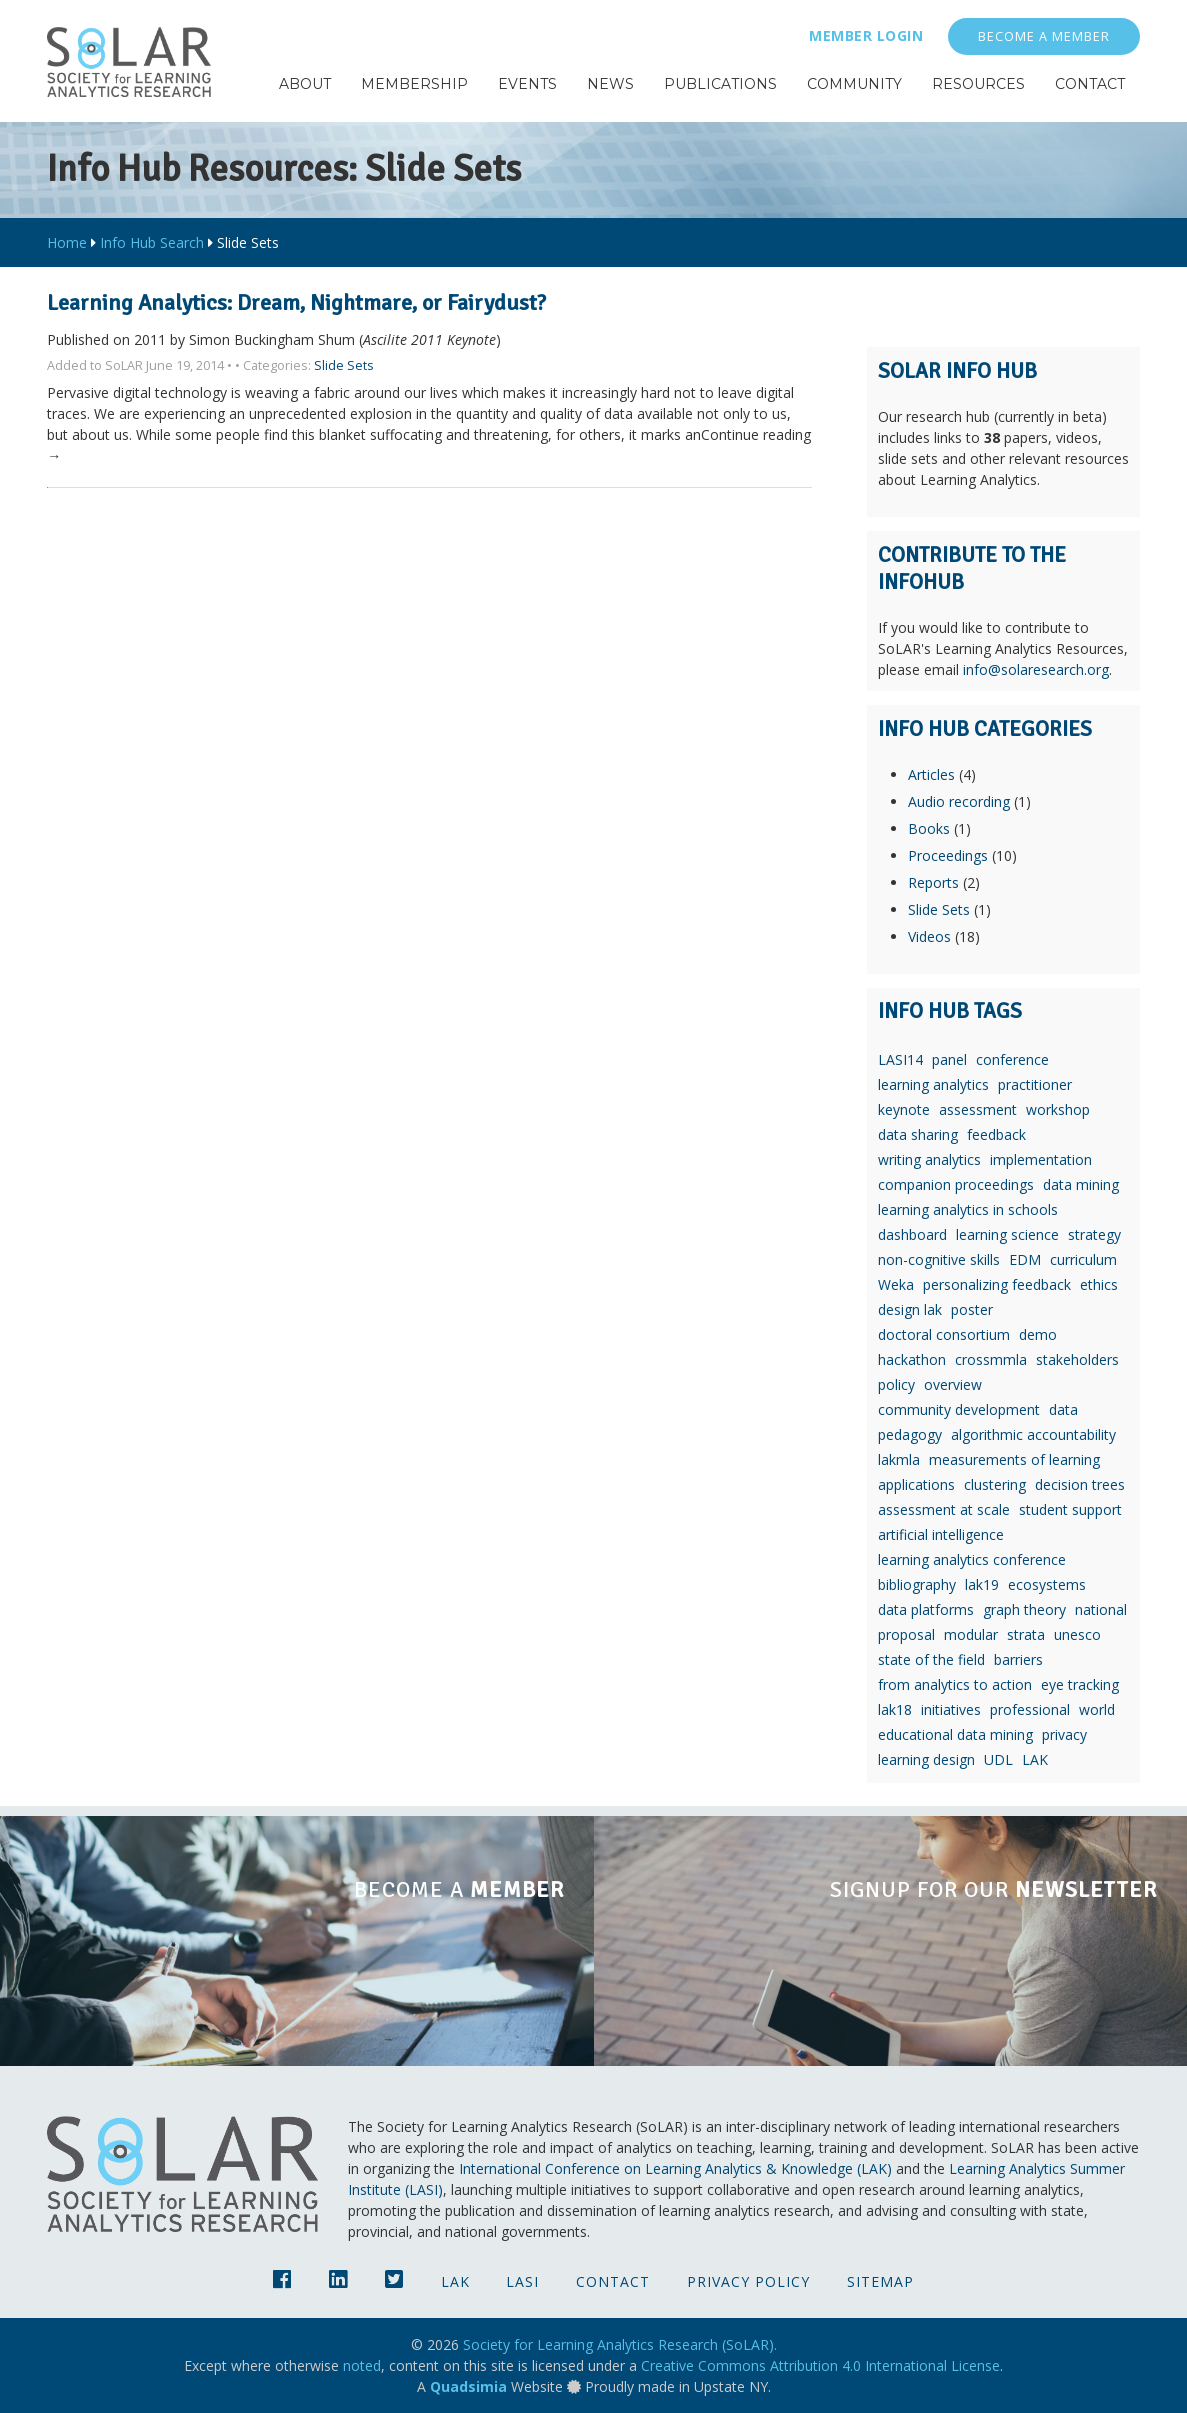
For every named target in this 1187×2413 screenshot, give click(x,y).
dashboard (912, 1234)
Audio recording (959, 801)
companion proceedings (956, 1184)
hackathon (912, 1359)
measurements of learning (1014, 1459)
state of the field (931, 1659)
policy (896, 1384)
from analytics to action (955, 1684)
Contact (613, 2281)
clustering (995, 1484)
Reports (933, 882)
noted (362, 2365)
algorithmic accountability (1033, 1434)
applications (916, 1484)
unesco (1077, 1634)
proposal (906, 1634)
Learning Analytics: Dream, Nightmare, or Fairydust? (296, 302)
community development (959, 1409)
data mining (1081, 1184)
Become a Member (1044, 36)
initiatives (951, 1709)
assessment (978, 1109)
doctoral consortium (944, 1334)
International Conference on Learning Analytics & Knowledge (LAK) (675, 2168)
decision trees (1080, 1484)
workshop (1058, 1109)
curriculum (1083, 1259)
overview (953, 1384)
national (1101, 1609)
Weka (896, 1284)
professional (1030, 1709)
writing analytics (929, 1159)
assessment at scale (944, 1509)
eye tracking (1080, 1684)
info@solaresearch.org (1036, 669)
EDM (1025, 1259)
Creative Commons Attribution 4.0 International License (820, 2365)
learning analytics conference (972, 1559)
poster (972, 1309)
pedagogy (910, 1434)
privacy (1064, 1734)
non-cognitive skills (939, 1259)
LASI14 (900, 1059)
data (1063, 1409)
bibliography (917, 1584)
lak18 (895, 1709)
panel (949, 1059)
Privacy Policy (748, 2281)
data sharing (918, 1134)
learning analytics (933, 1084)
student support (1070, 1509)
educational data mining (955, 1734)
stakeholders (1077, 1359)
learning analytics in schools (968, 1209)
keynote (904, 1109)
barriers (1018, 1659)
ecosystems (1047, 1584)
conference (1012, 1059)
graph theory (1024, 1609)
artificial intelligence (941, 1534)
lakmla (899, 1459)
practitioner (1035, 1084)
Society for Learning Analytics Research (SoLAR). (620, 2344)
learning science (1007, 1234)
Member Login (866, 35)
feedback (996, 1134)
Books (929, 828)
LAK (1035, 1759)
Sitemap (880, 2281)
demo (1038, 1334)
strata (1026, 1634)
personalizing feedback (997, 1284)
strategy (1094, 1234)
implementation (1041, 1159)
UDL (998, 1759)
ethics (1099, 1284)
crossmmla (991, 1359)
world (1097, 1709)
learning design (926, 1759)
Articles (931, 774)
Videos (929, 936)
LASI (522, 2281)
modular (971, 1634)
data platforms (926, 1609)
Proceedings (948, 855)
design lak (910, 1309)
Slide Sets (344, 365)
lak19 (982, 1584)
